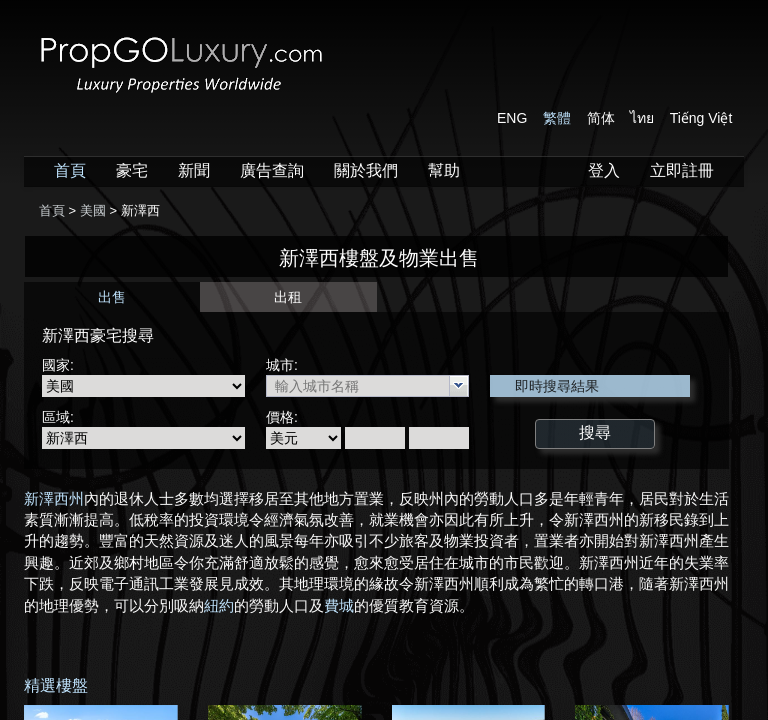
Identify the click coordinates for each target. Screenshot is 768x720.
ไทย (642, 118)
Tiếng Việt (701, 118)
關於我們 (366, 170)
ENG (512, 118)
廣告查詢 (272, 170)
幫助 (444, 170)
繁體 (557, 118)
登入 (604, 170)
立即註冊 (682, 170)
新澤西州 (54, 499)
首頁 (70, 170)
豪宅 (132, 170)
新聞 (194, 170)
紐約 (219, 606)
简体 (601, 118)
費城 (339, 606)
